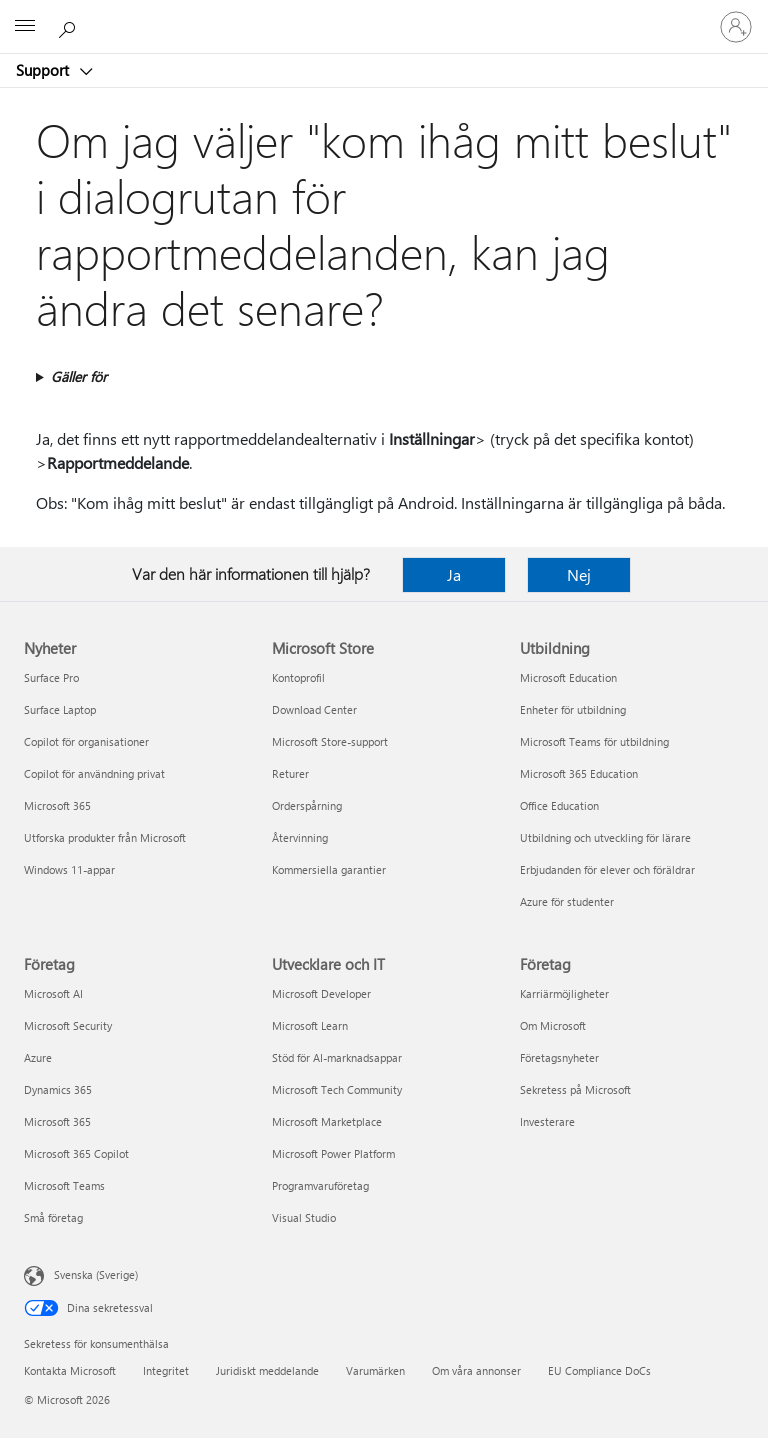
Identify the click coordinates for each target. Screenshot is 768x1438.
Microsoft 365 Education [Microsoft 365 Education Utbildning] (579, 773)
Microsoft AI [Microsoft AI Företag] (53, 993)
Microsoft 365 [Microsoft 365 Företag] (57, 1121)
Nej (579, 574)
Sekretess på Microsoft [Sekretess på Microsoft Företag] (575, 1089)
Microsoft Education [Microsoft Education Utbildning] (568, 677)
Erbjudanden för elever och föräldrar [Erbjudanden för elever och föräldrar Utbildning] (607, 869)
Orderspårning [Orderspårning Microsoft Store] (307, 805)
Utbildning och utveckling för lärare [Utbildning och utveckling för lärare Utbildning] (605, 837)
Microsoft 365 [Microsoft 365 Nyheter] (57, 805)
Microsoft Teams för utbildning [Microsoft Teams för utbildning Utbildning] (594, 741)
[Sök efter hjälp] (70, 26)
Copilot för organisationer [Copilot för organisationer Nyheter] (86, 741)
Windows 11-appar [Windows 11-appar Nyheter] (69, 869)
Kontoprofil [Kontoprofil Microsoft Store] (298, 677)
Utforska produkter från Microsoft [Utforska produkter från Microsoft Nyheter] (105, 837)
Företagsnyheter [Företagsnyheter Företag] (559, 1057)
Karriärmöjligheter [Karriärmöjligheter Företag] (564, 993)
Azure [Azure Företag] (38, 1057)
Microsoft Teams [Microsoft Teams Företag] (64, 1185)
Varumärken (375, 1370)
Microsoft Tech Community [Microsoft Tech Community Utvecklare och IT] (337, 1089)
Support (44, 70)
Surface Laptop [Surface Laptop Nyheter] (60, 709)
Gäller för (79, 376)
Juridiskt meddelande (267, 1370)
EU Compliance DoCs (599, 1370)
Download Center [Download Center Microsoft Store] (314, 709)
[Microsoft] (383, 15)
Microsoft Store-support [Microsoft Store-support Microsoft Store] (330, 741)
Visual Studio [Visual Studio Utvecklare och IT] (304, 1217)
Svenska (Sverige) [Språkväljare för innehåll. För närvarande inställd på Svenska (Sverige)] (96, 1274)
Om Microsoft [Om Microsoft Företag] (553, 1025)
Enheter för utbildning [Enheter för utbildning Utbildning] (573, 709)
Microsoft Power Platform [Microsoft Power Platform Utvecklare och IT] (333, 1153)
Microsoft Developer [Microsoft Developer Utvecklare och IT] (321, 993)
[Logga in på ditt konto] (736, 27)
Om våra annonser (476, 1370)
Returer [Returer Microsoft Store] (290, 773)
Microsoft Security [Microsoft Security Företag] (68, 1025)
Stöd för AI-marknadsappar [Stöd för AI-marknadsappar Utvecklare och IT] (337, 1057)
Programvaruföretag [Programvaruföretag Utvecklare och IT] (320, 1185)
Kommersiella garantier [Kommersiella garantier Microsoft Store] (329, 869)
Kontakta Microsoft (70, 1370)
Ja (454, 574)
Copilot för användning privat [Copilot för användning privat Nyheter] (94, 773)
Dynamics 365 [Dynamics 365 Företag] (58, 1089)
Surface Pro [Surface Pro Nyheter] (51, 677)
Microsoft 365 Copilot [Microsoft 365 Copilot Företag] (76, 1153)
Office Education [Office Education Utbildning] (559, 805)
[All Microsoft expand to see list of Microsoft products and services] (25, 27)
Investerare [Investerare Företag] (547, 1121)
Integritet (166, 1370)
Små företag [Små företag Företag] (53, 1217)
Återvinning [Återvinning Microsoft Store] (300, 837)
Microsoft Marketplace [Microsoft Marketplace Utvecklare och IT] (327, 1121)
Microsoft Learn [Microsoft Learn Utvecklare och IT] (310, 1025)
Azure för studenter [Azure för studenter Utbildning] (567, 901)
